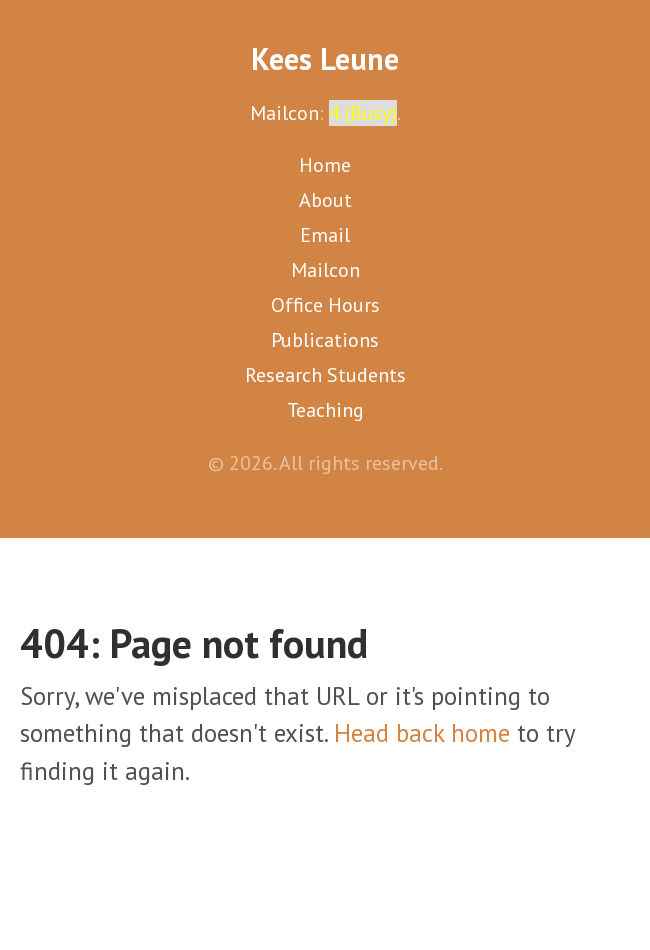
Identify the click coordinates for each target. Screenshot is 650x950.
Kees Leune (325, 58)
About (325, 200)
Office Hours (325, 305)
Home (325, 165)
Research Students (325, 375)
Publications (325, 340)
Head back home (422, 733)
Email (325, 235)
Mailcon (284, 113)
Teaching (325, 410)
